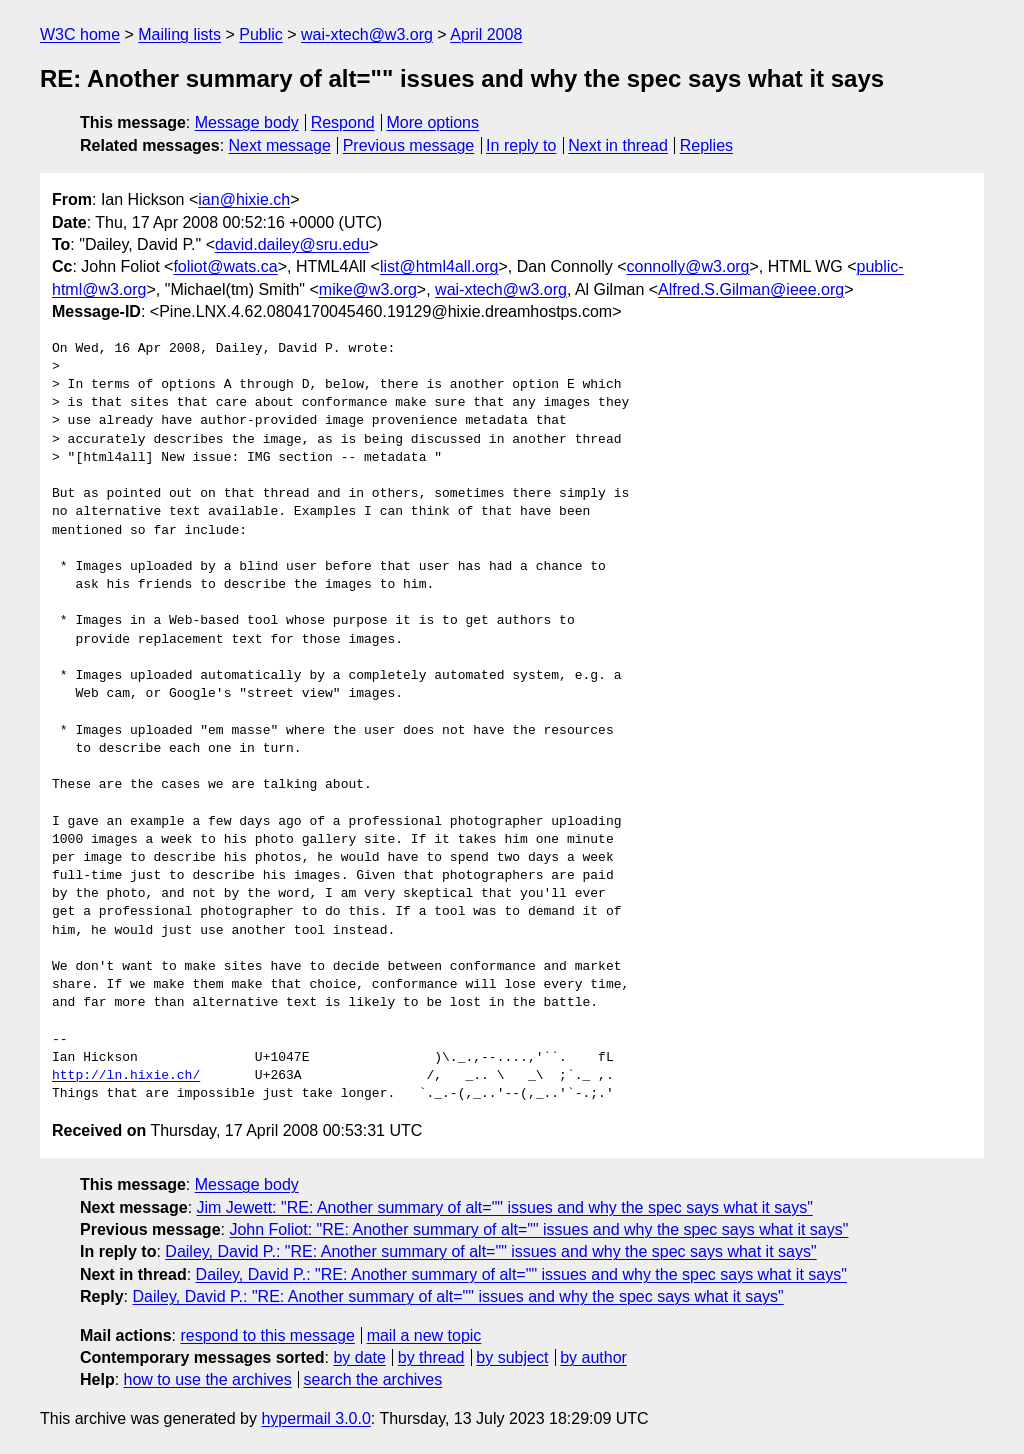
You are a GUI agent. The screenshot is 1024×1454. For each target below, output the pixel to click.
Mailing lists (179, 34)
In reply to (521, 145)
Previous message (409, 145)
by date (359, 1357)
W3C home (80, 34)
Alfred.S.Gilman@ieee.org (751, 289)
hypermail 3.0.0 (315, 1418)
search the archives (373, 1379)
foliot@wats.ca (225, 266)
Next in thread (618, 145)
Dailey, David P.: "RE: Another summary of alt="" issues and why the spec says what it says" (490, 1251)
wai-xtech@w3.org (367, 34)
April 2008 (486, 34)
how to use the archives (208, 1379)
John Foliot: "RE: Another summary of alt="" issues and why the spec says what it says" (538, 1229)
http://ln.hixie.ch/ (126, 1076)
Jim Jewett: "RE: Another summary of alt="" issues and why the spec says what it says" (505, 1207)
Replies (706, 145)
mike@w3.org (368, 289)
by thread (431, 1357)
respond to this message (267, 1335)
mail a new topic (424, 1335)
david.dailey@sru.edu (292, 244)
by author (593, 1357)
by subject (512, 1357)
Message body (247, 122)
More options (433, 122)
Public (261, 34)
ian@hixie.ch (244, 199)
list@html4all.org (439, 266)
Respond (343, 122)
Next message (280, 145)
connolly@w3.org (688, 266)
